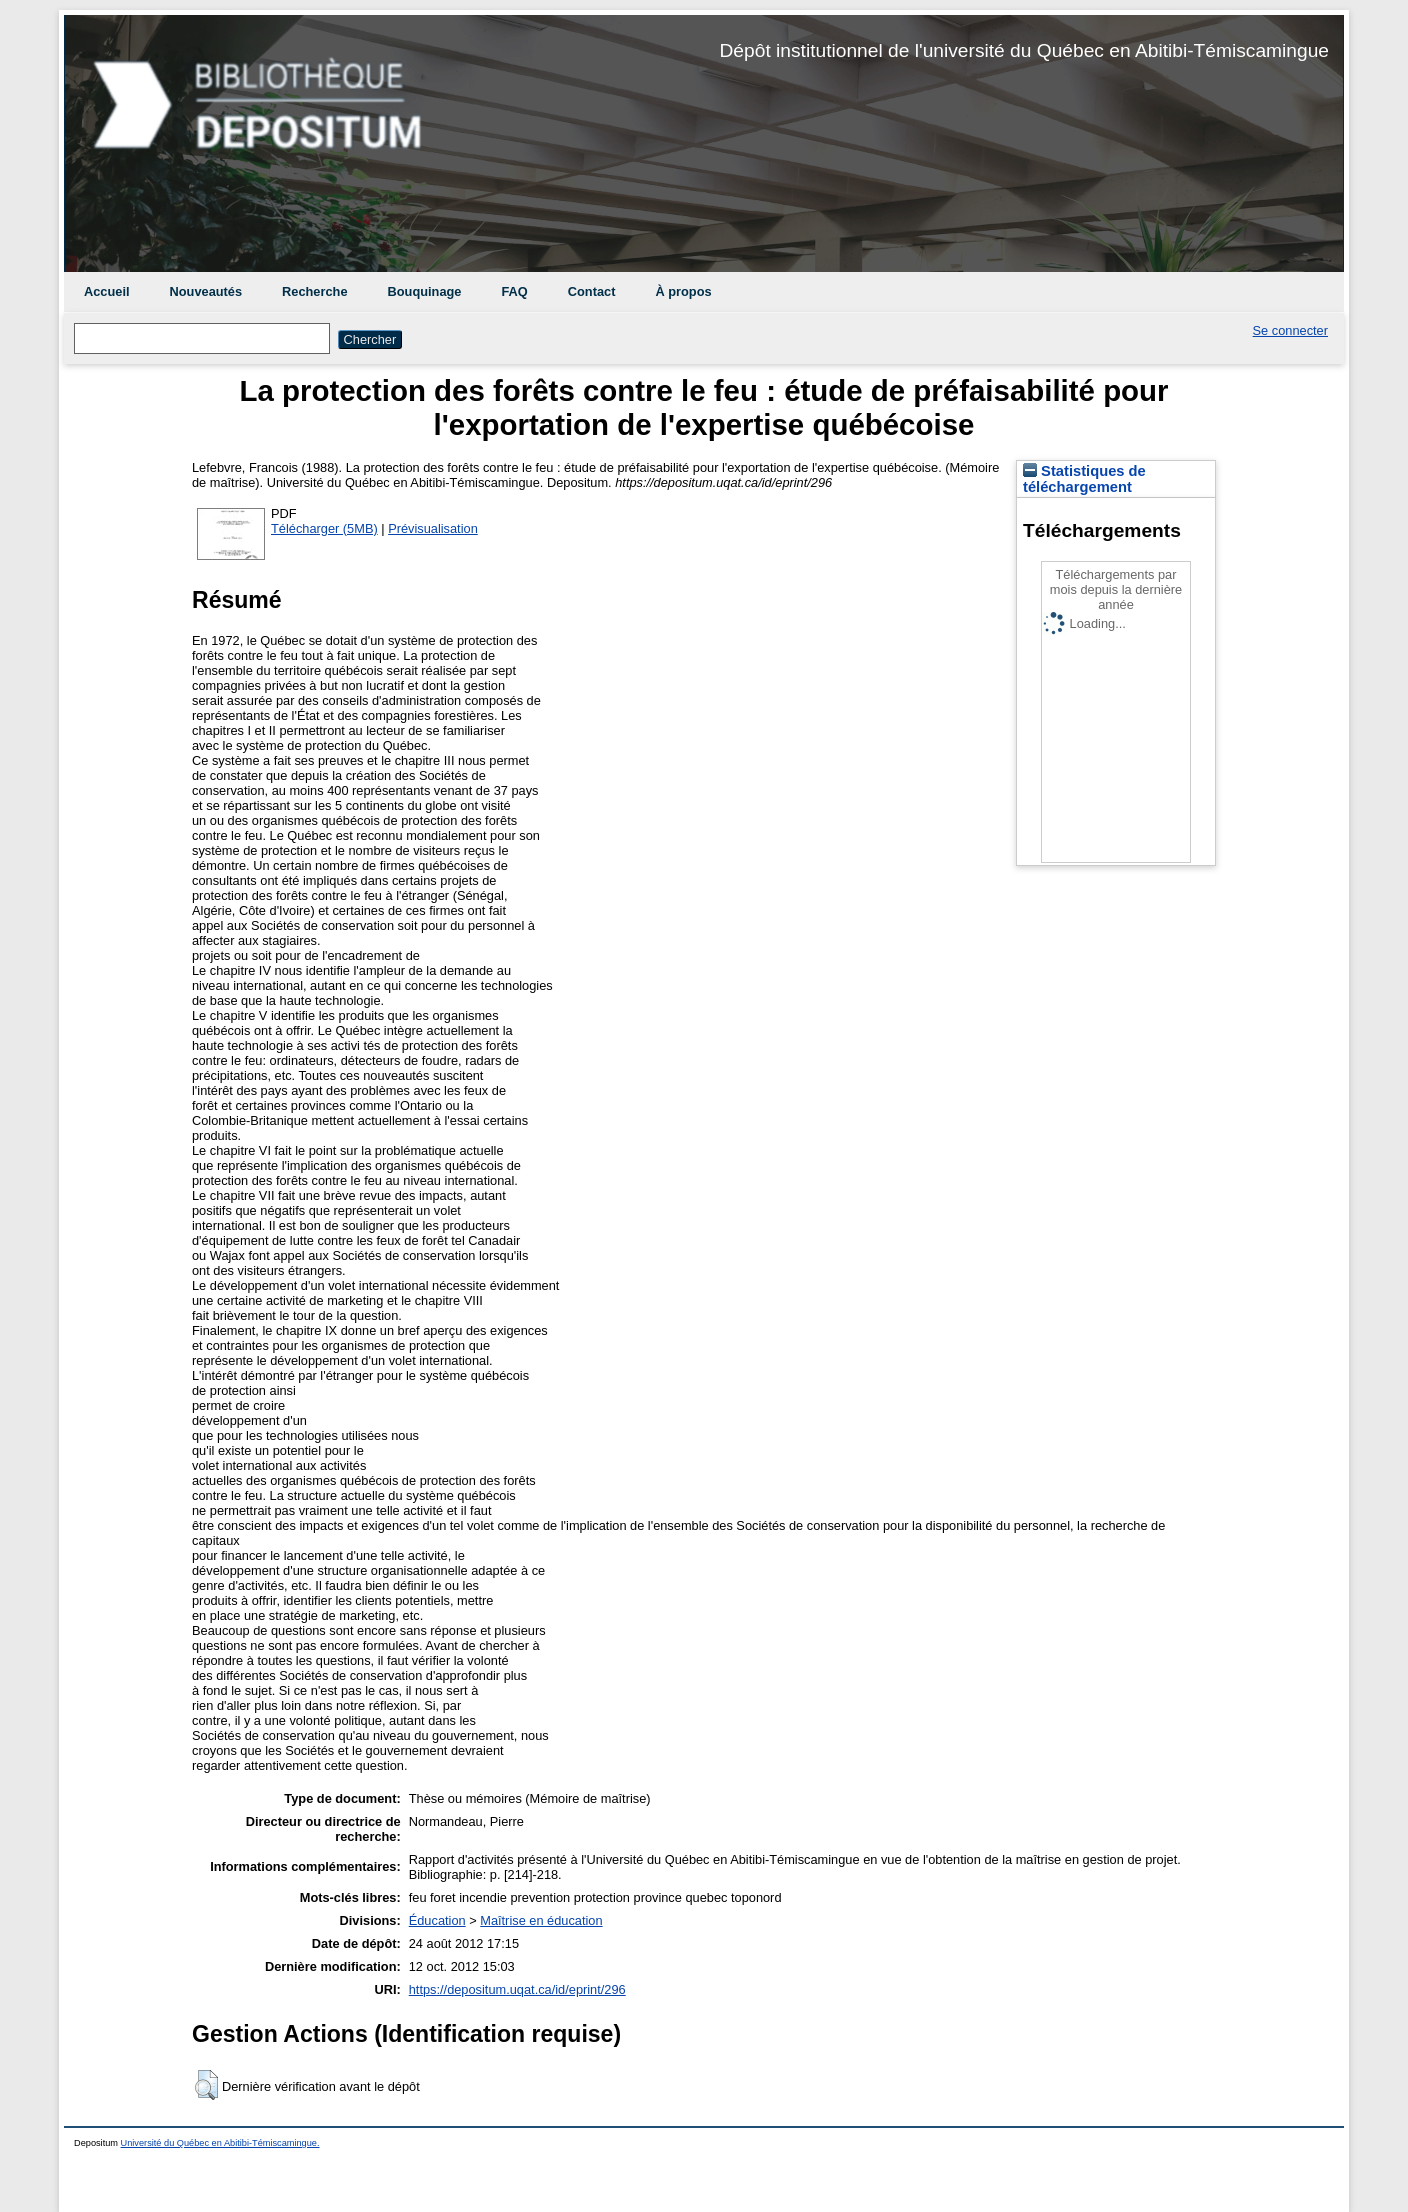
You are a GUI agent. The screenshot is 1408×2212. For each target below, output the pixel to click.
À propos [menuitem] (683, 291)
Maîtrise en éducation (541, 1920)
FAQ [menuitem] (514, 291)
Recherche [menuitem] (314, 291)
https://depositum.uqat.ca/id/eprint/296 (517, 1989)
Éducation (437, 1920)
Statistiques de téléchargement (1084, 479)
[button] (206, 2085)
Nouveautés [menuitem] (206, 291)
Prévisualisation (433, 528)
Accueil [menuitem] (107, 291)
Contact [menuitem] (592, 291)
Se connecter (1290, 330)
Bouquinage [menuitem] (425, 291)
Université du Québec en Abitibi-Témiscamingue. (220, 2143)
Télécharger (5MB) (324, 528)
